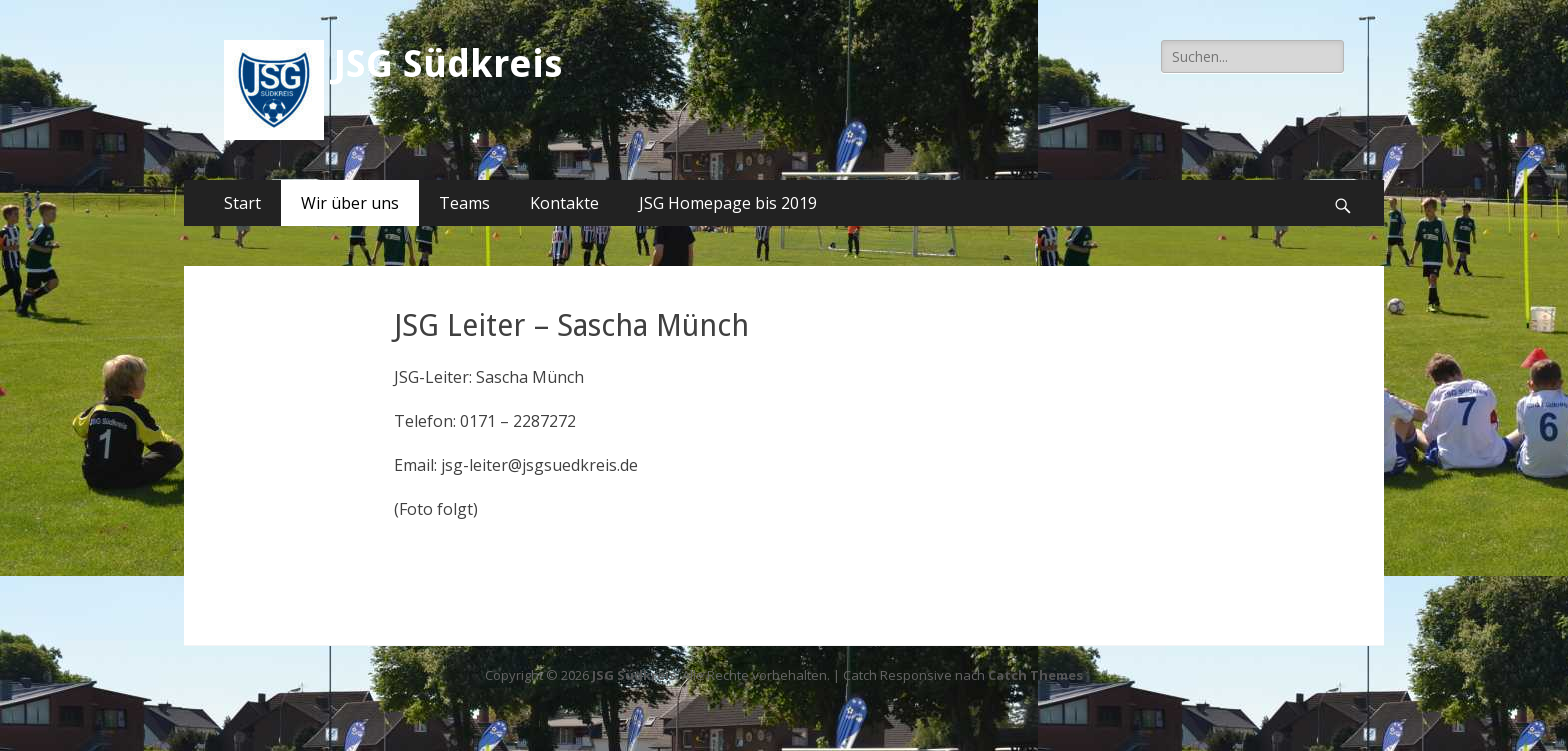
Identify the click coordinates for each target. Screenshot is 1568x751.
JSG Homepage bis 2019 (728, 203)
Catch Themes (1035, 675)
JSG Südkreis (448, 64)
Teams (464, 203)
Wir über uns (350, 203)
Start (242, 203)
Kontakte (564, 203)
